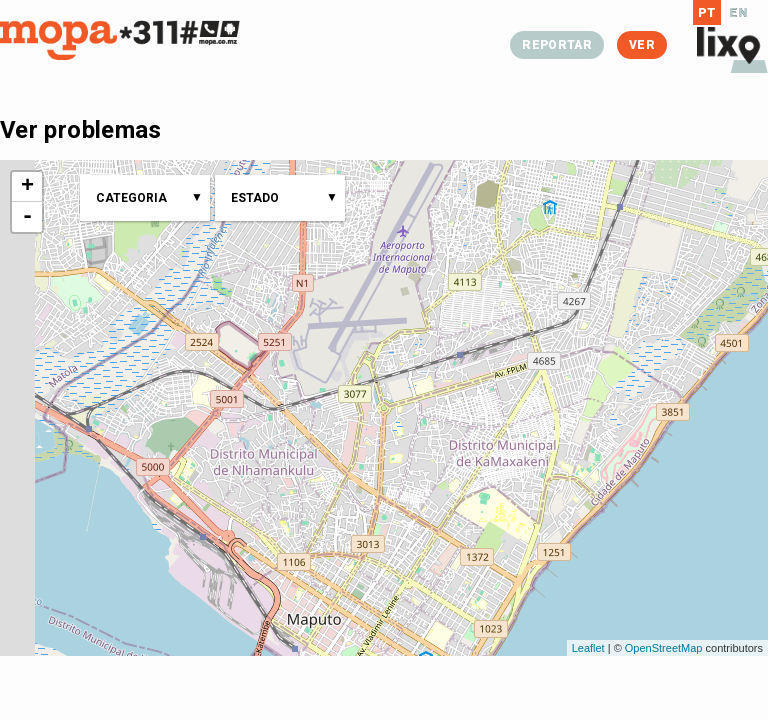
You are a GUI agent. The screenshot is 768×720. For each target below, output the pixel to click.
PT (707, 12)
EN (738, 12)
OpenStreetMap (664, 648)
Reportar (557, 45)
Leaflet (588, 648)
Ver (642, 45)
